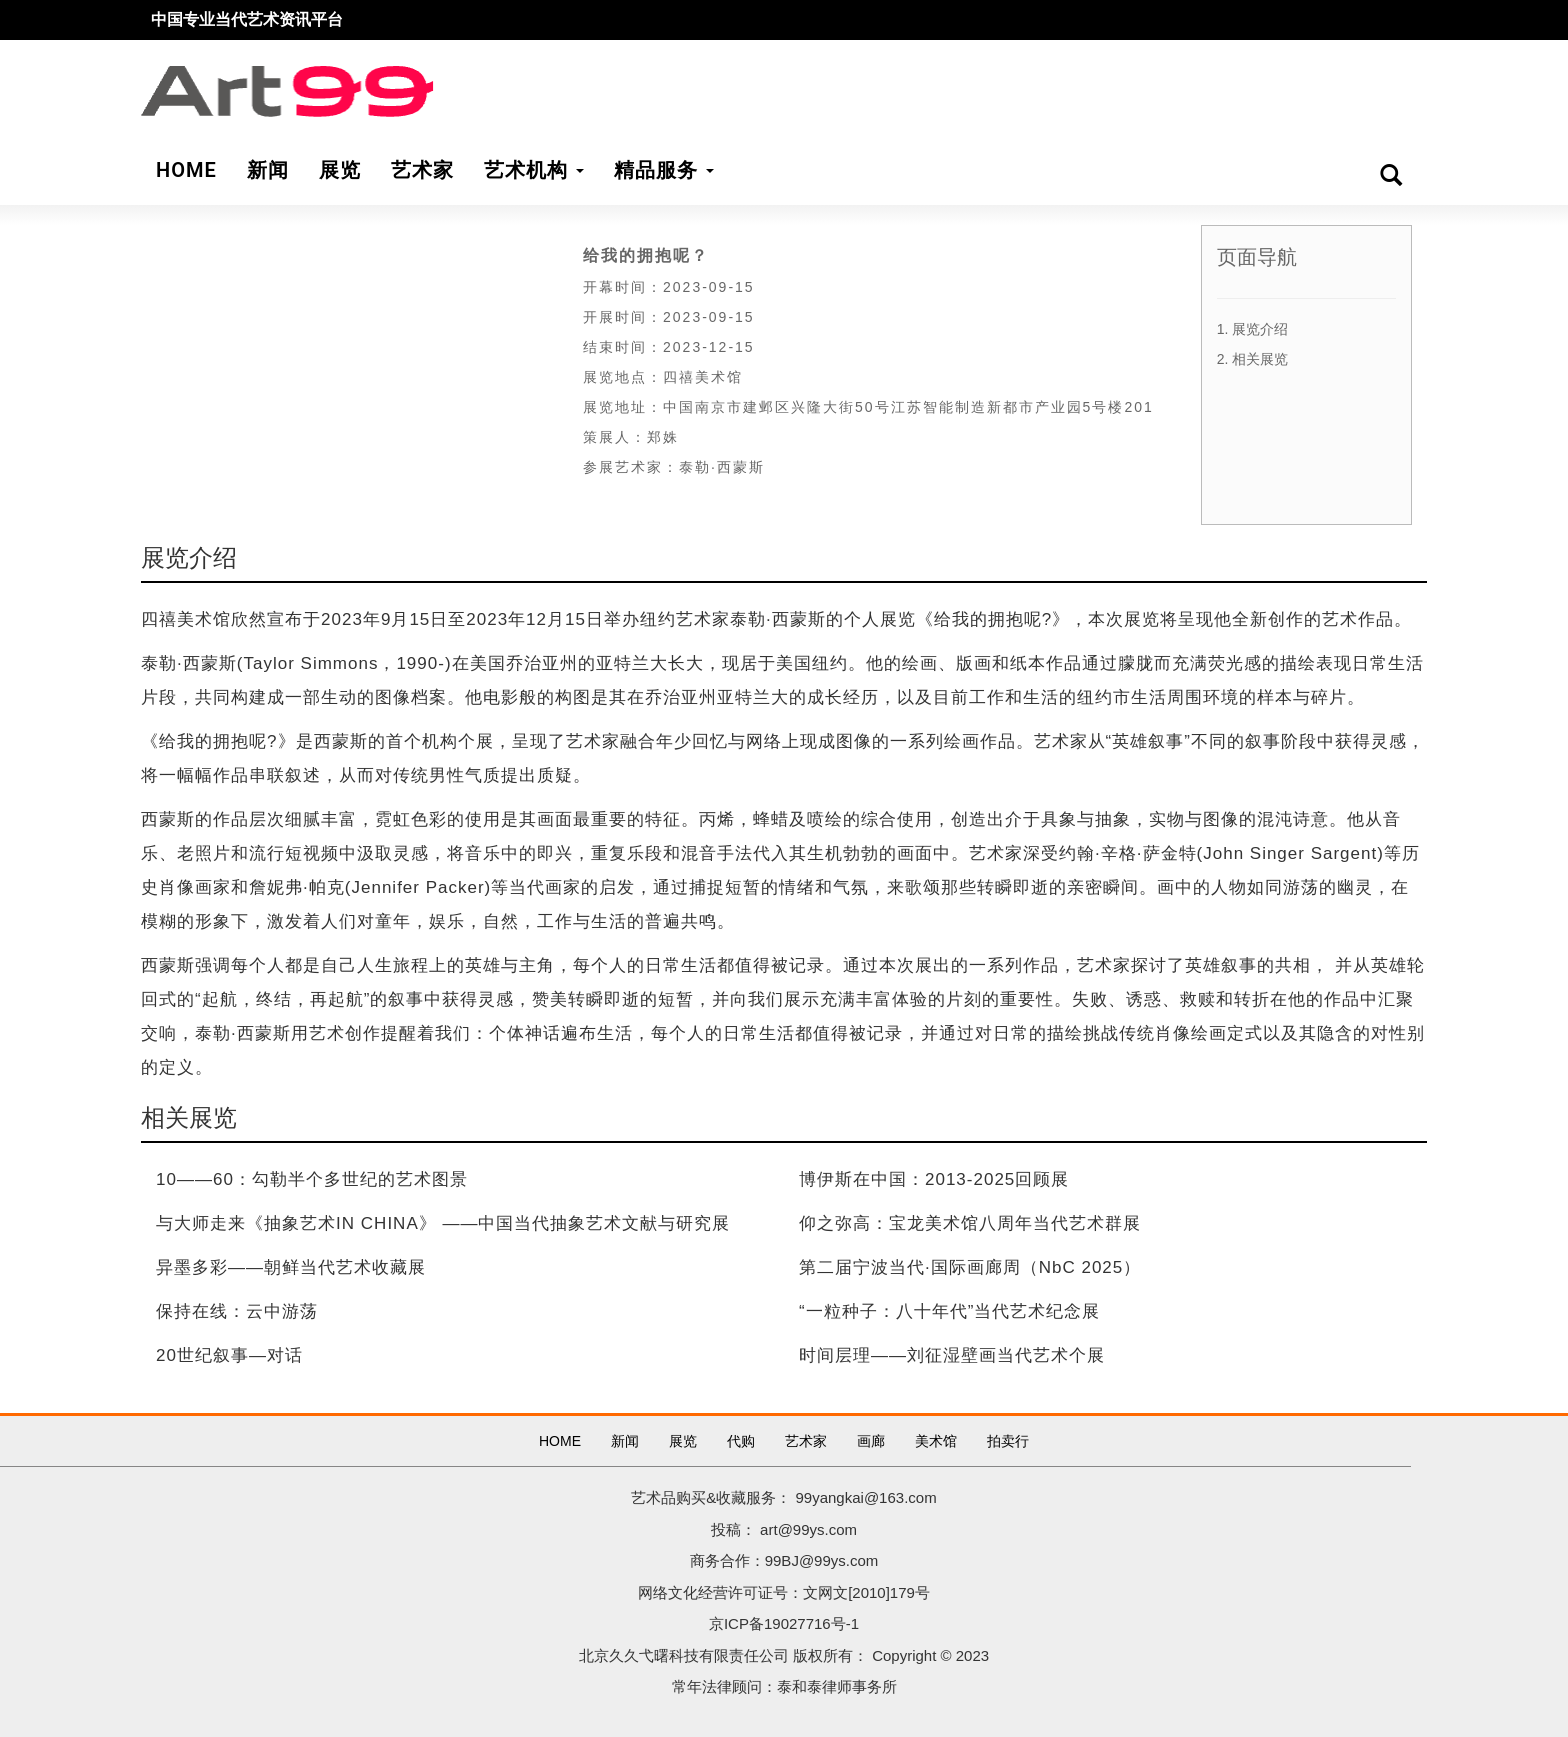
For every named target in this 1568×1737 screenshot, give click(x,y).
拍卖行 (1008, 1441)
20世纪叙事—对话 (229, 1355)
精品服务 (664, 170)
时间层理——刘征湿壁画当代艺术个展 (952, 1355)
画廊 (871, 1441)
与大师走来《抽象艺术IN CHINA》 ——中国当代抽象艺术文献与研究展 (443, 1223)
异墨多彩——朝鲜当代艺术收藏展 (291, 1267)
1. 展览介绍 (1253, 329)
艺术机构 (534, 170)
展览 (683, 1441)
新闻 (625, 1441)
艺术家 (806, 1441)
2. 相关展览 (1253, 359)
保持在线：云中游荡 (237, 1311)
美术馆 (936, 1441)
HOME (560, 1441)
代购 (741, 1441)
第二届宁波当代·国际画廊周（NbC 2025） (970, 1267)
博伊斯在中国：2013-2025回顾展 (934, 1179)
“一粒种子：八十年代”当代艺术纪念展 (949, 1311)
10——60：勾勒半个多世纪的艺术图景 (312, 1179)
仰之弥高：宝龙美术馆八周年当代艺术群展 (970, 1223)
